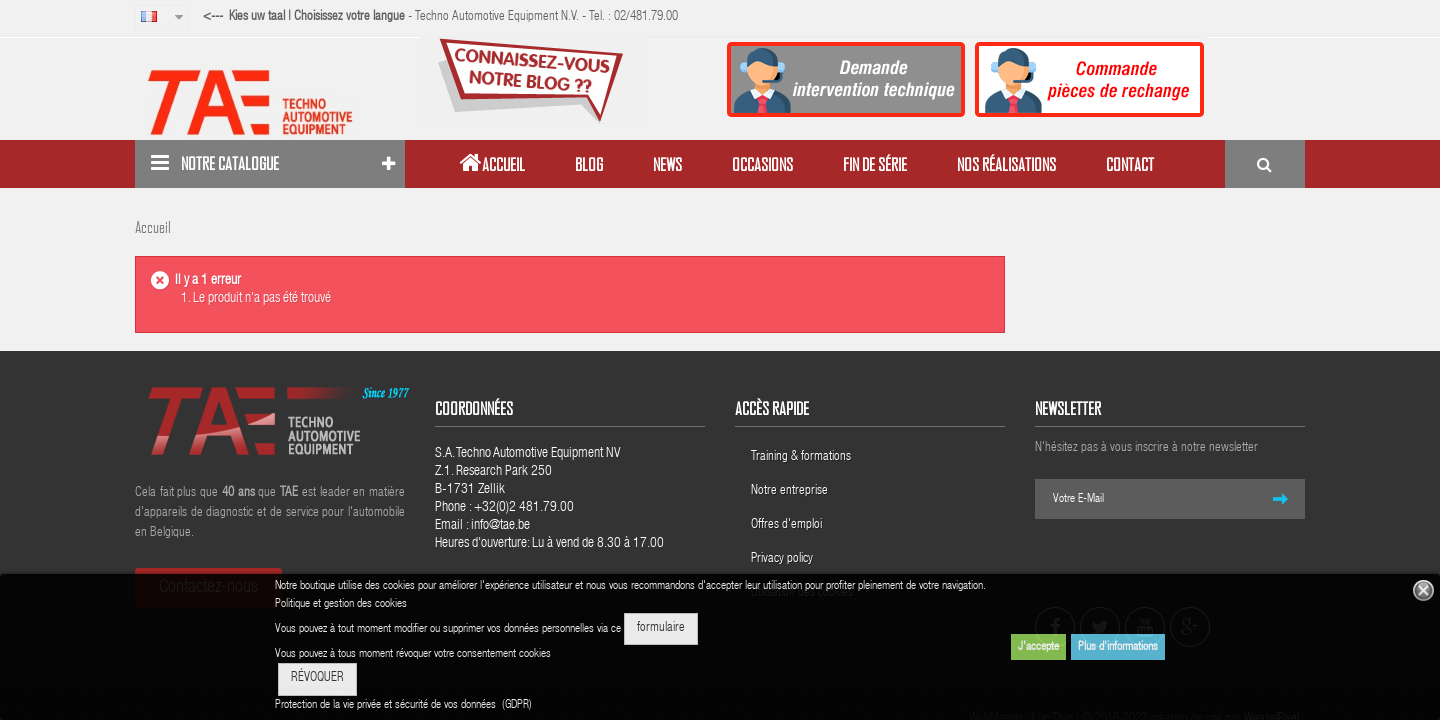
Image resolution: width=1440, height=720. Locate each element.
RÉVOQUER (317, 678)
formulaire (661, 628)
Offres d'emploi (786, 525)
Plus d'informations (1118, 647)
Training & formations (801, 457)
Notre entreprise (789, 491)
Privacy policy (783, 559)
